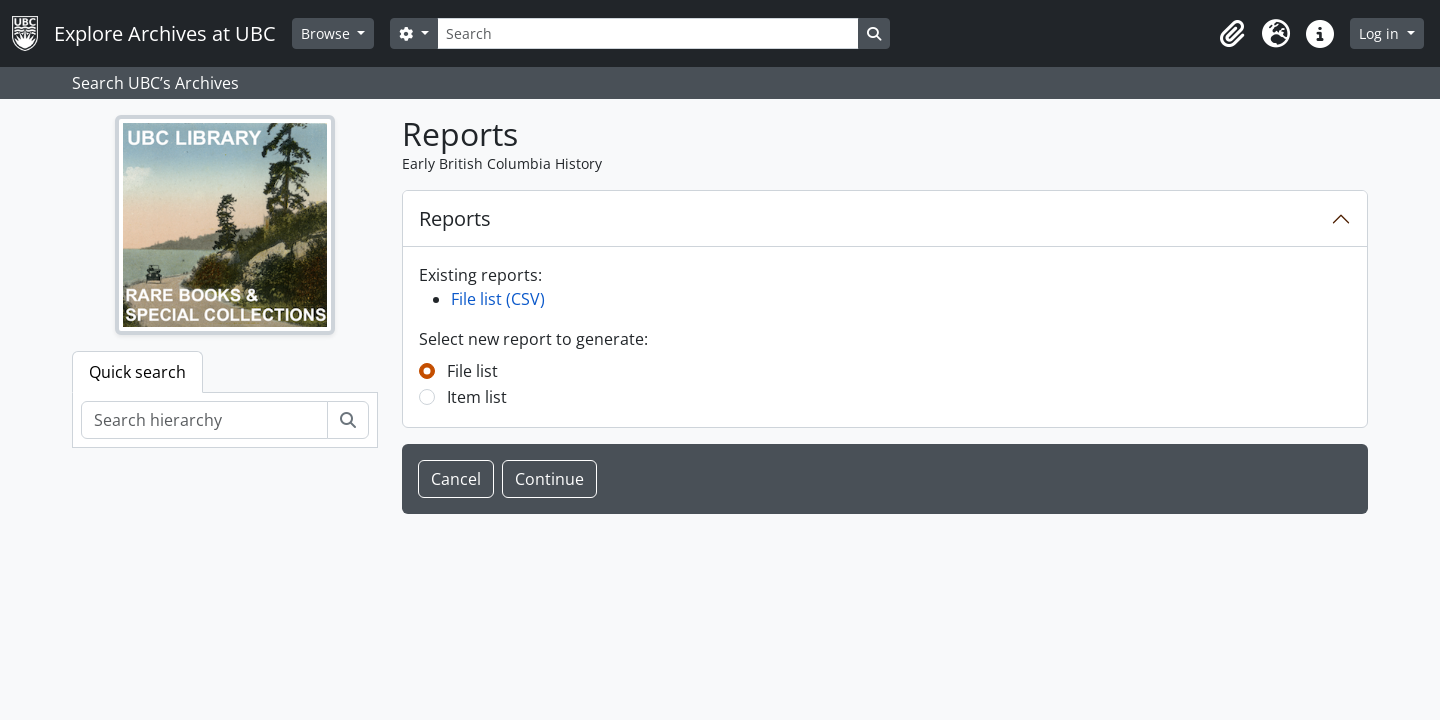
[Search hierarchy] (204, 420)
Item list (477, 397)
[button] (1232, 34)
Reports (455, 218)
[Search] (648, 33)
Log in (1381, 33)
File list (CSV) (498, 299)
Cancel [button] (456, 479)
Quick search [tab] (137, 372)
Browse (327, 33)
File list (472, 371)
